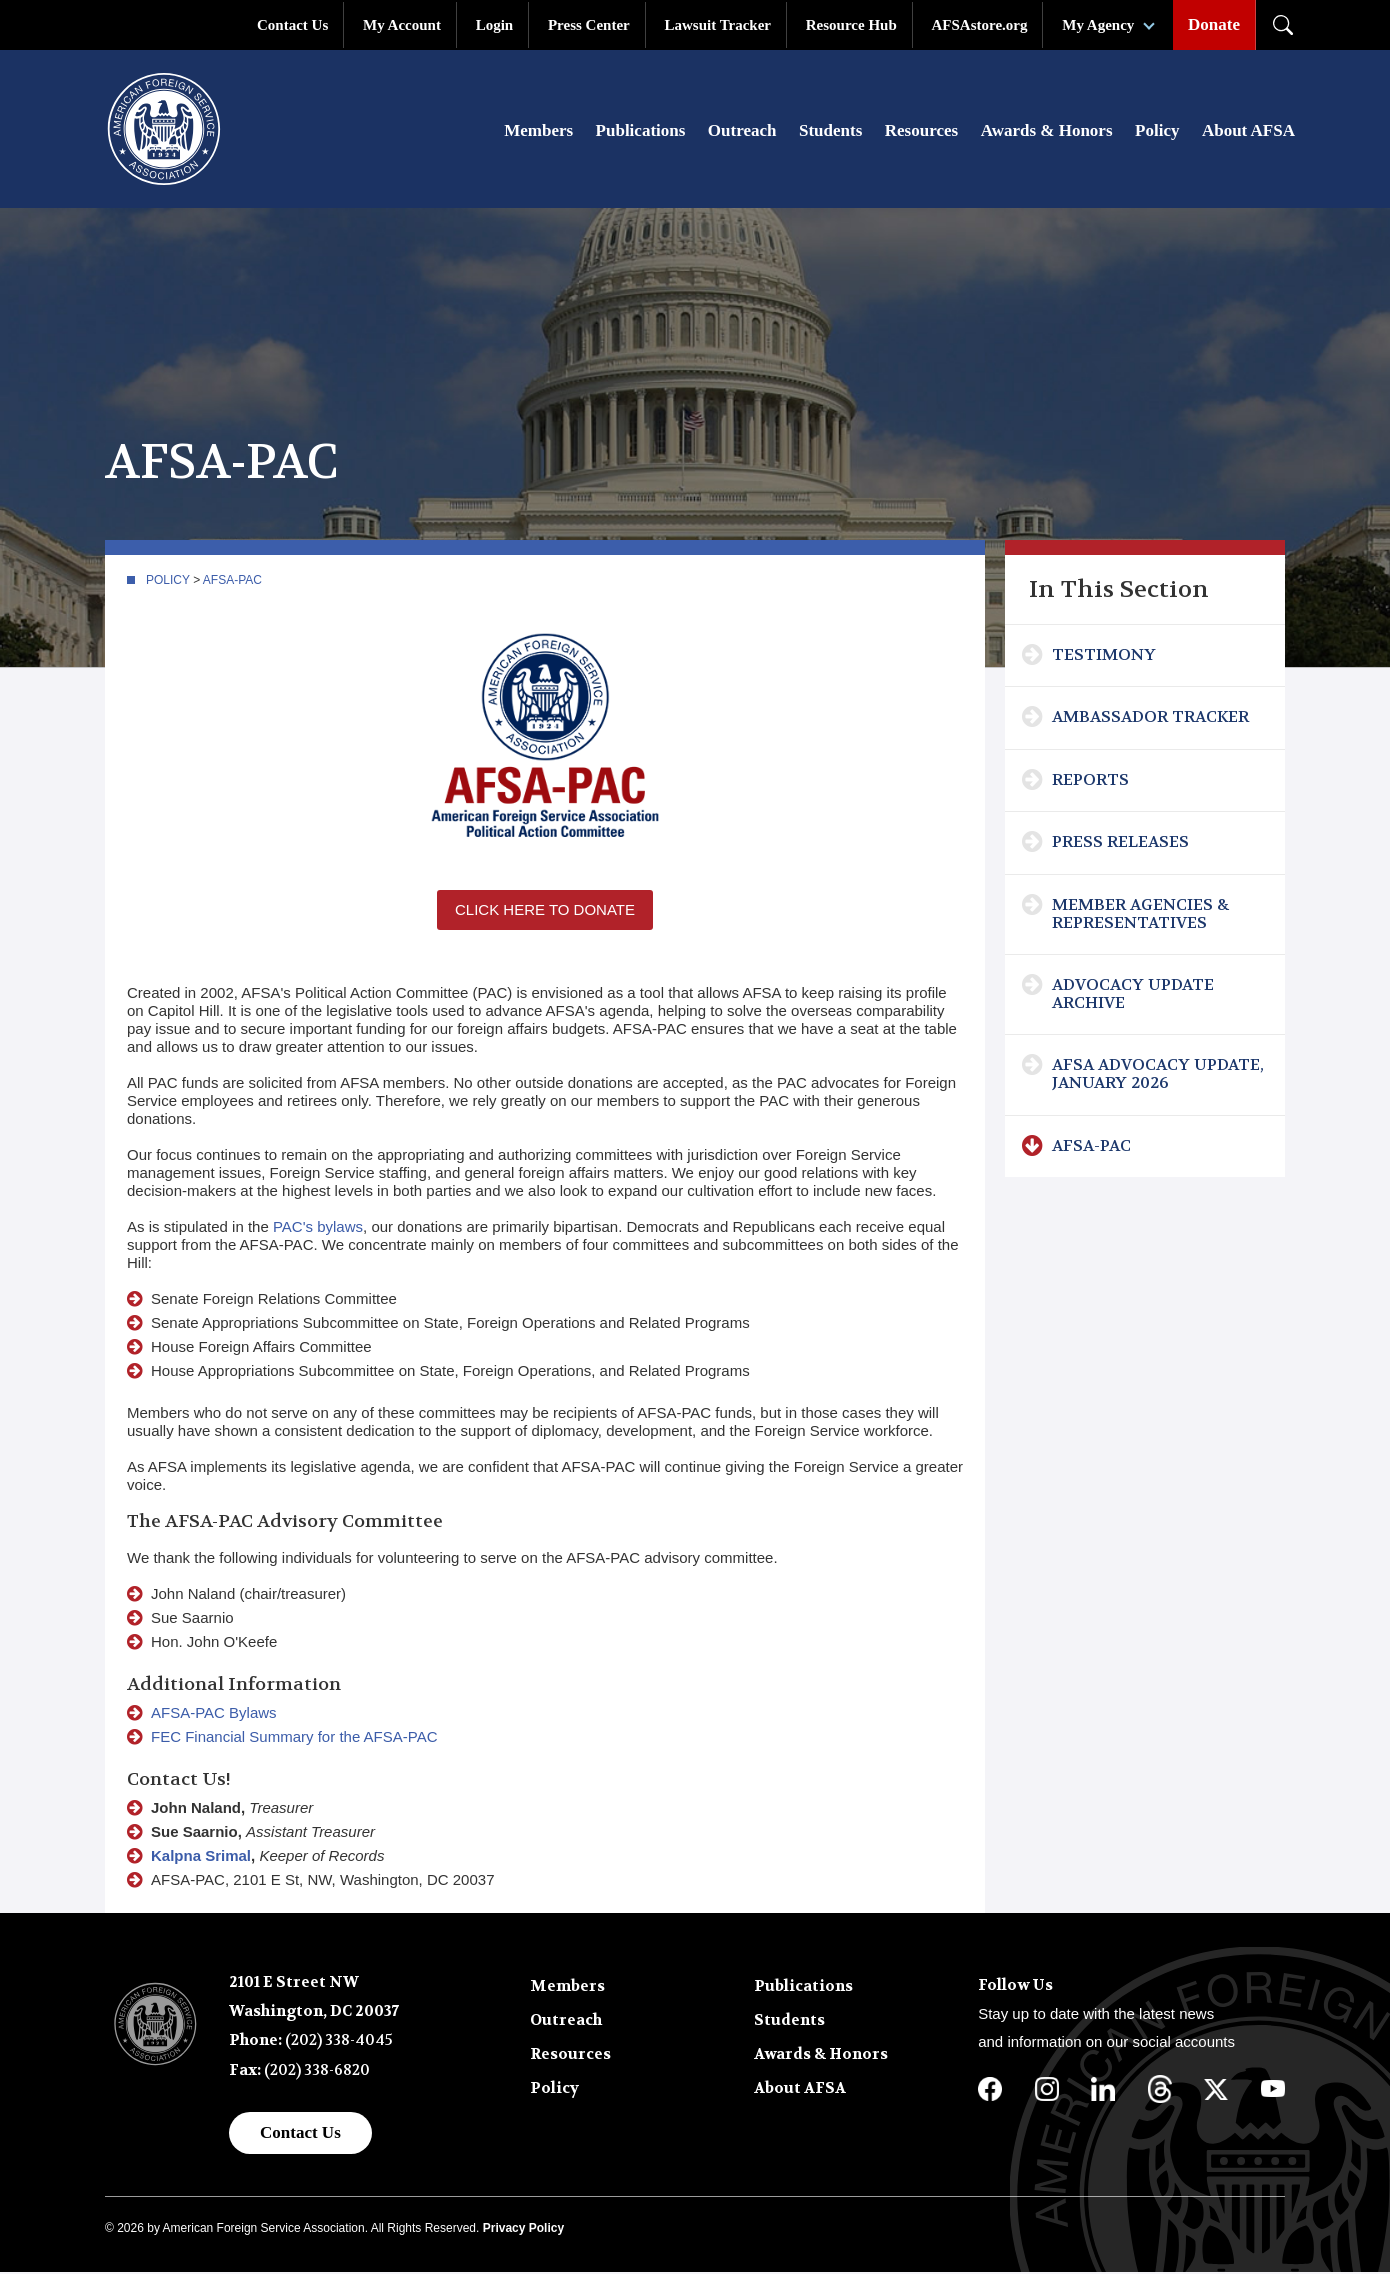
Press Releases (1120, 843)
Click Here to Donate (545, 911)
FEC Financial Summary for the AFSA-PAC (294, 1738)
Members (538, 131)
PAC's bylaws (318, 1228)
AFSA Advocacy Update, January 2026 (1158, 1075)
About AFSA (1248, 131)
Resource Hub (851, 25)
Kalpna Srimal (201, 1857)
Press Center (589, 25)
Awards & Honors (1047, 131)
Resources (921, 131)
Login (495, 25)
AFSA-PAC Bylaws (214, 1714)
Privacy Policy (523, 2230)
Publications (641, 131)
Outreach (742, 131)
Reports (1090, 781)
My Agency (1098, 25)
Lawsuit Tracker (717, 25)
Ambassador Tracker (1150, 718)
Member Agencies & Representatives (1140, 915)
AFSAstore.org (980, 25)
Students (830, 131)
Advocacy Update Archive (1133, 995)
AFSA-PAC (232, 582)
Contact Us (292, 25)
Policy (1157, 131)
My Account (402, 25)
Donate (1214, 24)
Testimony (1104, 656)
